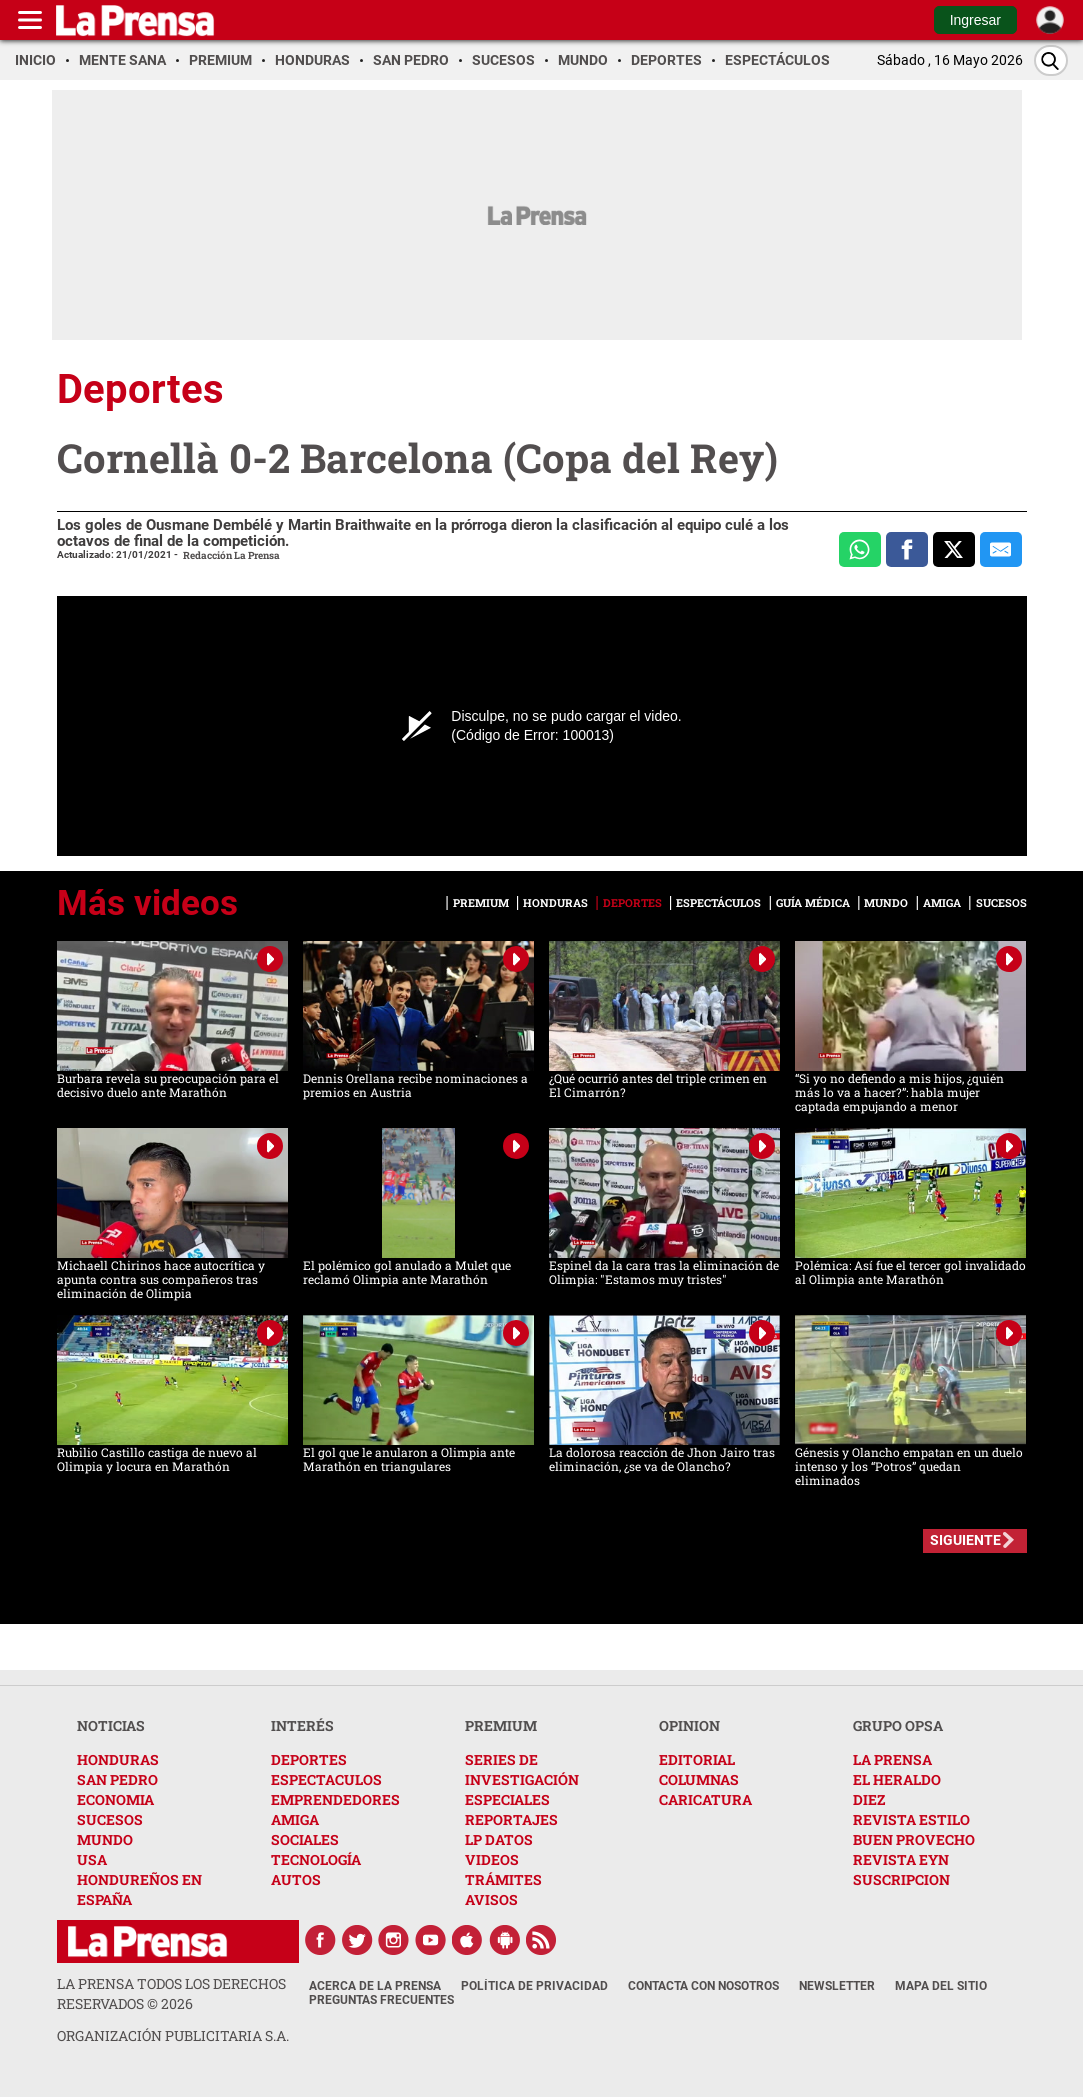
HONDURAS (118, 1759)
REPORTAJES (511, 1819)
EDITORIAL (697, 1759)
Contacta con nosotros (703, 1986)
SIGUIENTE (965, 1540)
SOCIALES (305, 1839)
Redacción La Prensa (231, 555)
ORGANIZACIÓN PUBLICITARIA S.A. (173, 2035)
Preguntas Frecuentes (381, 2000)
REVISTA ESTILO (911, 1819)
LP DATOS (499, 1839)
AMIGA (295, 1819)
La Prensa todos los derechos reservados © (171, 1993)
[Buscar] (1051, 60)
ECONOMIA (115, 1799)
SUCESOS (110, 1819)
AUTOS (296, 1879)
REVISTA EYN (901, 1859)
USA (92, 1859)
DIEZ (869, 1799)
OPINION (689, 1725)
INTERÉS (302, 1725)
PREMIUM (501, 1725)
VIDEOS (492, 1859)
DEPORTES (309, 1759)
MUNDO (105, 1839)
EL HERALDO (897, 1779)
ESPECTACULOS (326, 1779)
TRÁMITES (503, 1879)
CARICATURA (705, 1799)
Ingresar (975, 20)
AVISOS (491, 1899)
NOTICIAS (111, 1725)
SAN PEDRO (117, 1779)
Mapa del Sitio (941, 1986)
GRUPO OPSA (898, 1725)
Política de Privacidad (534, 1986)
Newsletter (837, 1986)
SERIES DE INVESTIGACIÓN (522, 1769)
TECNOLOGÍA (316, 1859)
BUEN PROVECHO (914, 1839)
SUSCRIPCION (901, 1879)
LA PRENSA (892, 1759)
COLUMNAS (699, 1779)
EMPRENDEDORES (335, 1799)
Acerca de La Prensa (375, 1986)
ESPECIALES (507, 1799)
